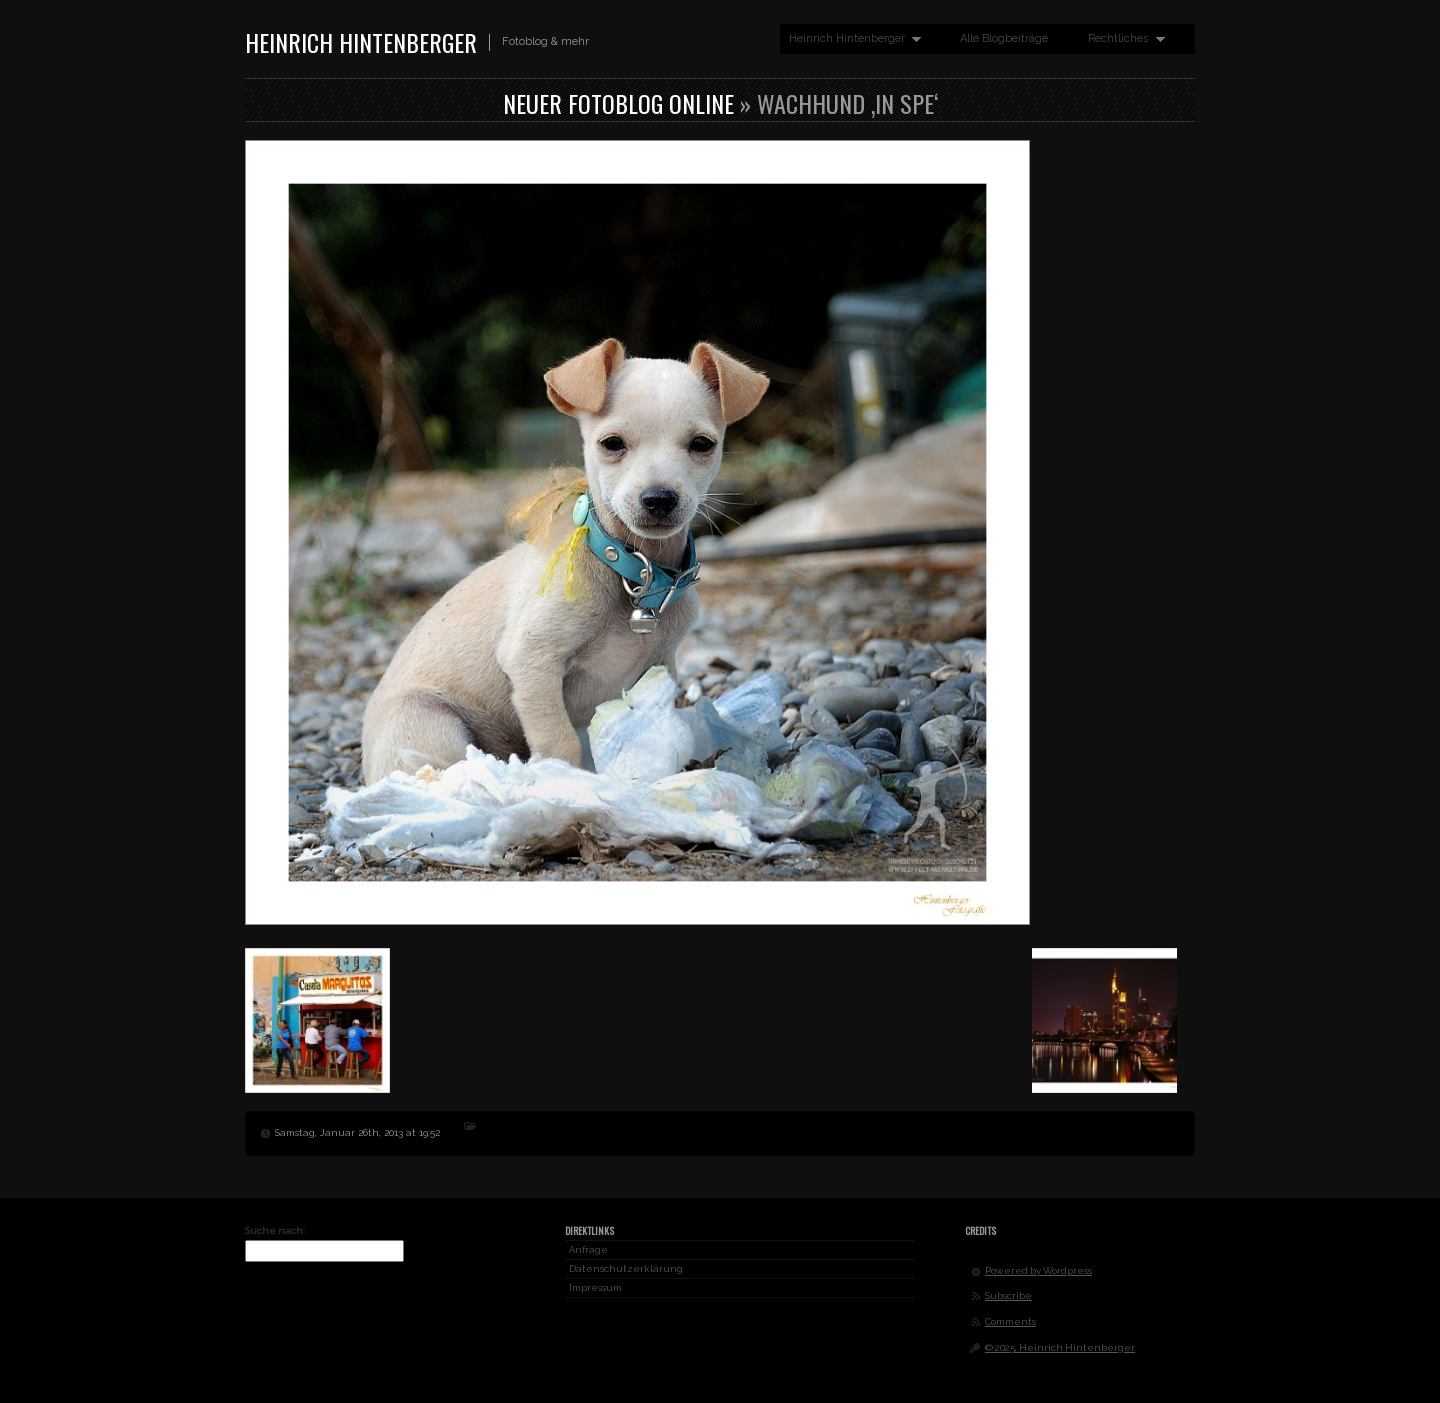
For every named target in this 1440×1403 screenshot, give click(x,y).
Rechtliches (1122, 39)
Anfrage (588, 1249)
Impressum (595, 1287)
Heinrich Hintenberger (361, 42)
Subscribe (1008, 1295)
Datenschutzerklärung (626, 1268)
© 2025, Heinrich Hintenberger (1060, 1347)
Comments (1010, 1321)
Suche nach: (275, 1230)
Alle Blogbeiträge (1004, 38)
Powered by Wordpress (1038, 1270)
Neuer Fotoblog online (618, 103)
